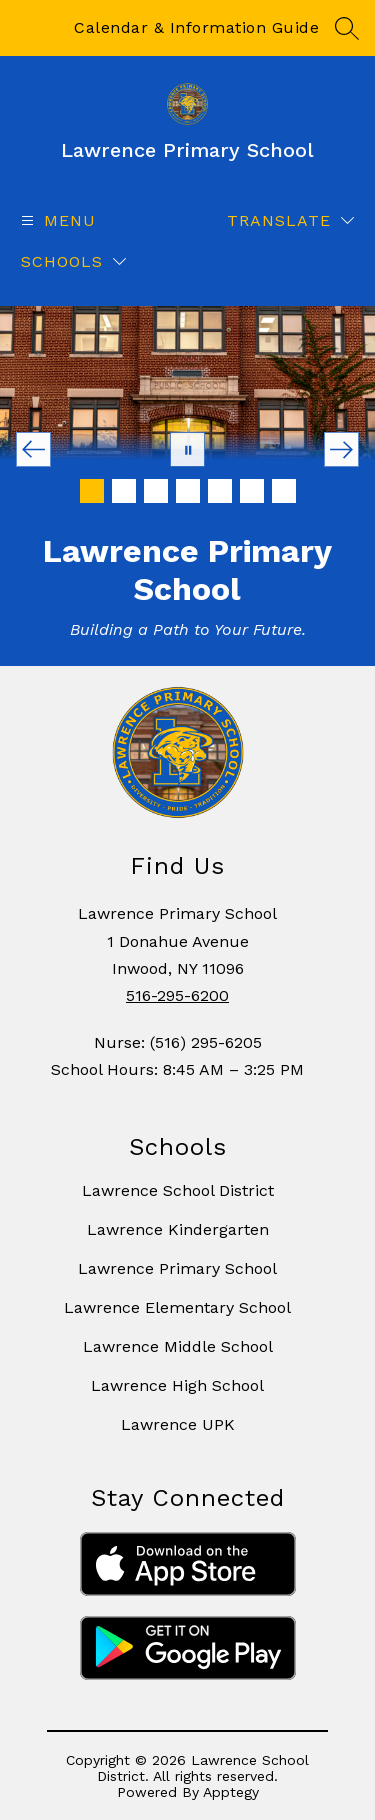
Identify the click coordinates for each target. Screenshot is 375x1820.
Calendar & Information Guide (196, 27)
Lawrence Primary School (177, 1268)
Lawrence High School (177, 1385)
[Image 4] (188, 491)
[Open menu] (56, 220)
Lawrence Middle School (178, 1346)
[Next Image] (341, 449)
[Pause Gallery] (187, 449)
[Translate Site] (290, 220)
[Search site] (347, 28)
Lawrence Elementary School (177, 1307)
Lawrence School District (178, 1190)
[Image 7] (284, 491)
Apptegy (231, 1792)
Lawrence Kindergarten (178, 1229)
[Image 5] (220, 491)
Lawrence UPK (178, 1424)
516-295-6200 (177, 995)
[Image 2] (124, 491)
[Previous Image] (33, 449)
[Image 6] (252, 491)
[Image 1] (92, 491)
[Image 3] (156, 491)
